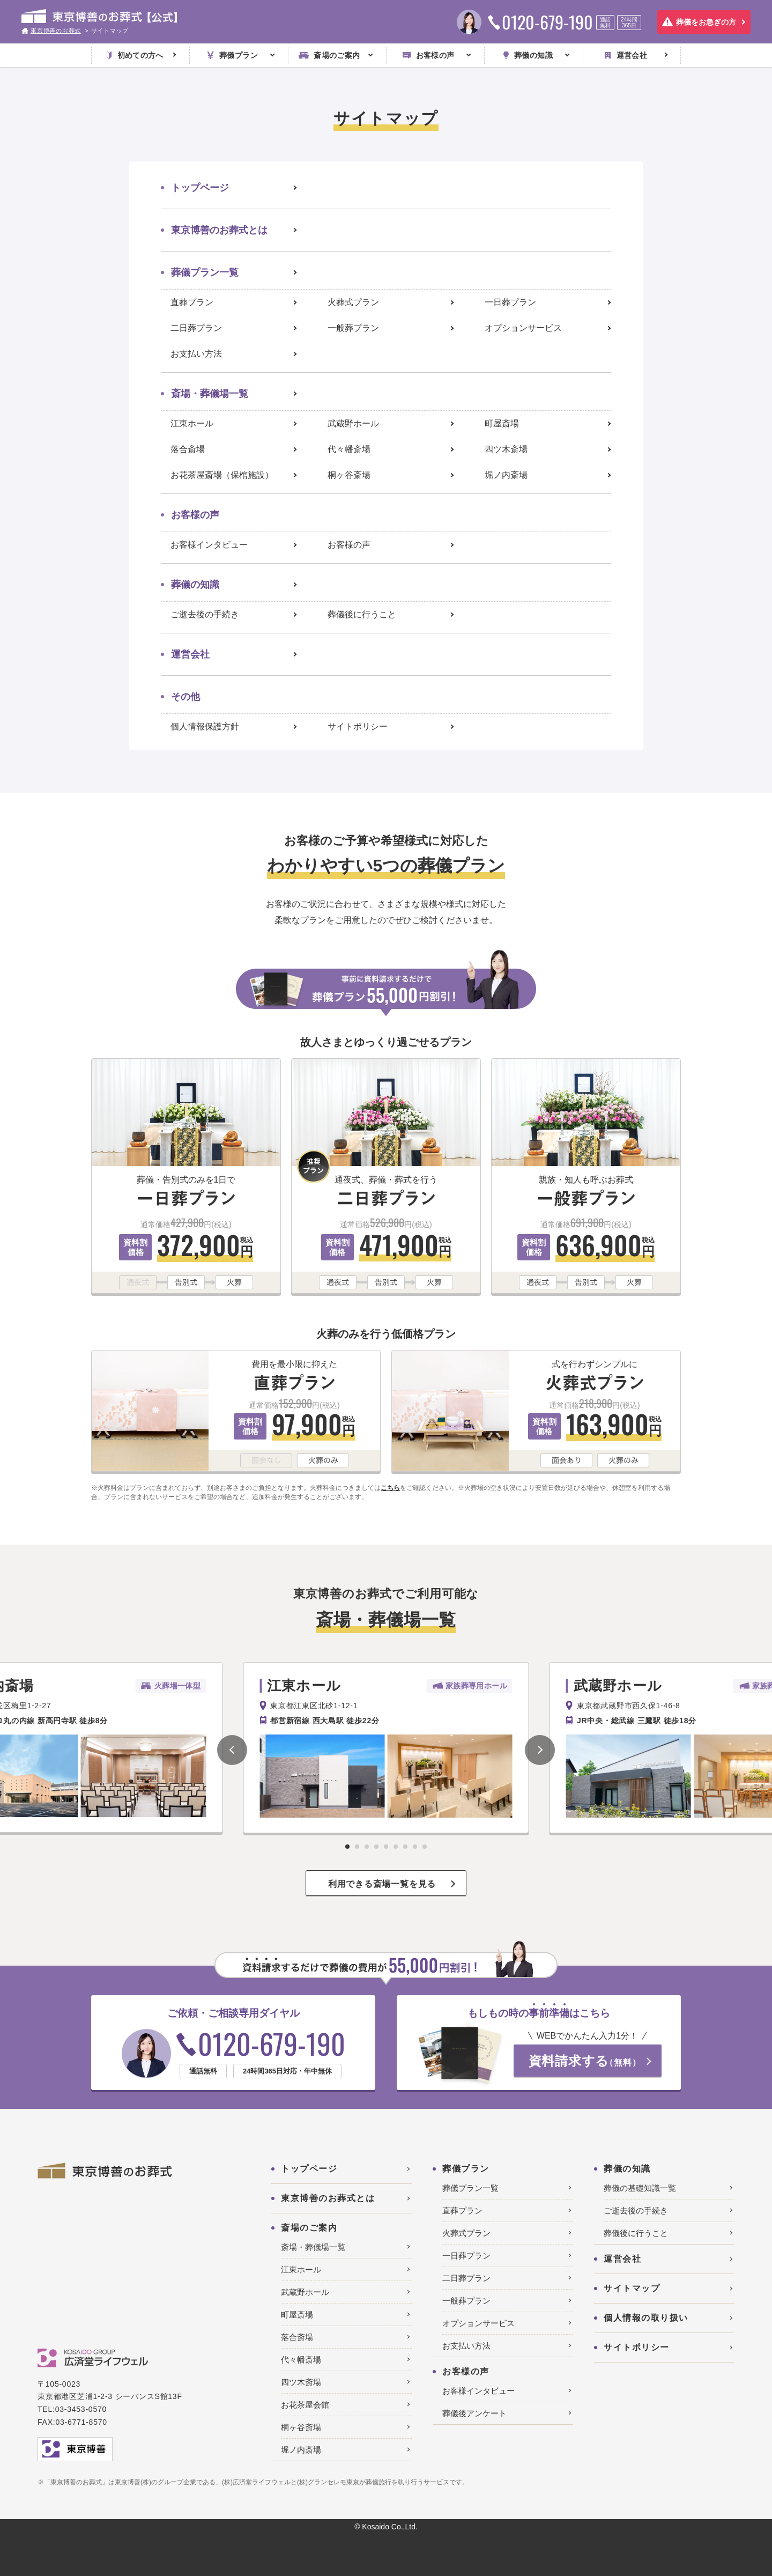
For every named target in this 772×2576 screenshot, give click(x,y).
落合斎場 (187, 449)
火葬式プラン (353, 302)
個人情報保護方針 (204, 726)
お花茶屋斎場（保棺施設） (221, 474)
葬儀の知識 (195, 584)
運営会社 (190, 654)
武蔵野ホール (353, 423)
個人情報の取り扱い (646, 2317)
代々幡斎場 (349, 449)
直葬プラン (191, 302)
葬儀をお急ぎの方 (706, 22)
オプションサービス (523, 328)
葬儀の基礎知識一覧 (640, 2188)
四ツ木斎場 (506, 449)
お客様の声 (349, 544)
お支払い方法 (196, 353)
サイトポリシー (358, 726)
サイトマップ (632, 2288)
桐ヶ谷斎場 (349, 474)
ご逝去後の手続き (204, 614)
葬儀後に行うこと (362, 614)
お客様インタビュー (209, 544)
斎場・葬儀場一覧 (209, 393)
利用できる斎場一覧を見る (382, 1883)
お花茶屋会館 (305, 2404)
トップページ (200, 187)
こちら (390, 1488)
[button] (232, 1750)
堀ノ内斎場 (506, 474)
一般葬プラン (353, 328)
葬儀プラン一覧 (205, 272)
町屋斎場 (502, 423)
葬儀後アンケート (474, 2413)
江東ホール (191, 423)
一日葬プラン (510, 302)
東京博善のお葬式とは (219, 230)
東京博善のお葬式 (56, 30)
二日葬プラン (196, 328)
